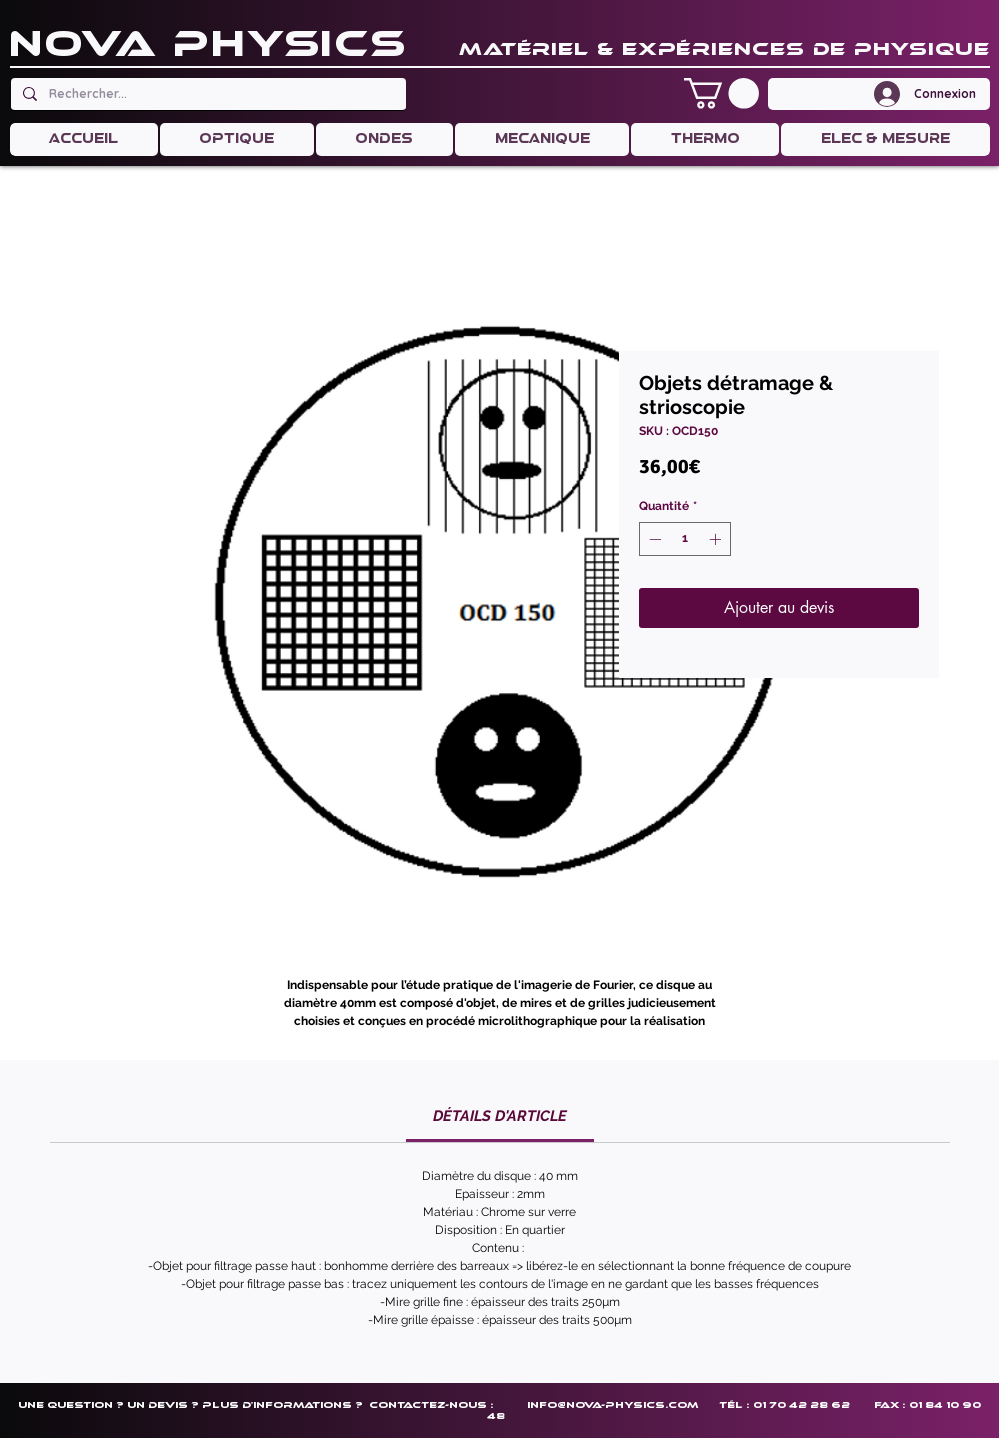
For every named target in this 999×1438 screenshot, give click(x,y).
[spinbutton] (685, 539)
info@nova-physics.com (612, 1404)
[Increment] (717, 539)
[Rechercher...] (206, 94)
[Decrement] (653, 539)
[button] (721, 93)
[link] (500, 1116)
